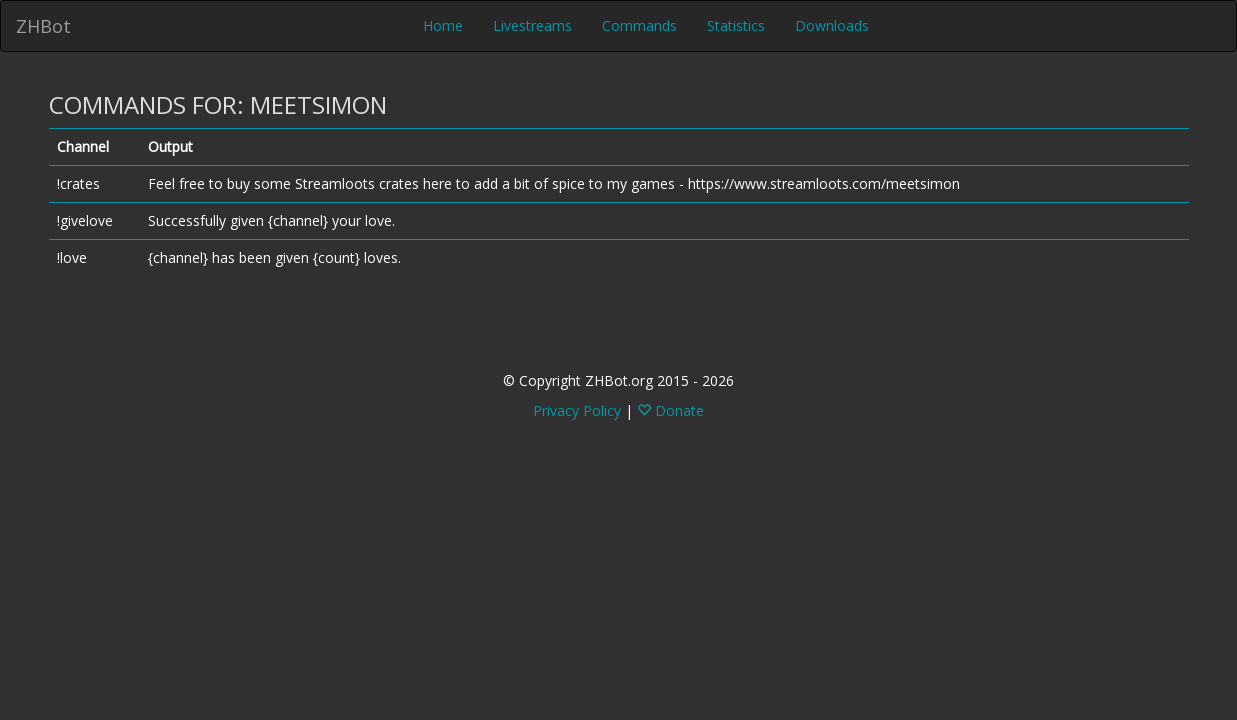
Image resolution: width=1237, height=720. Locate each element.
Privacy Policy (577, 410)
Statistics (736, 25)
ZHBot (43, 26)
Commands (639, 25)
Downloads (832, 25)
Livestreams (532, 25)
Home (443, 25)
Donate (670, 410)
